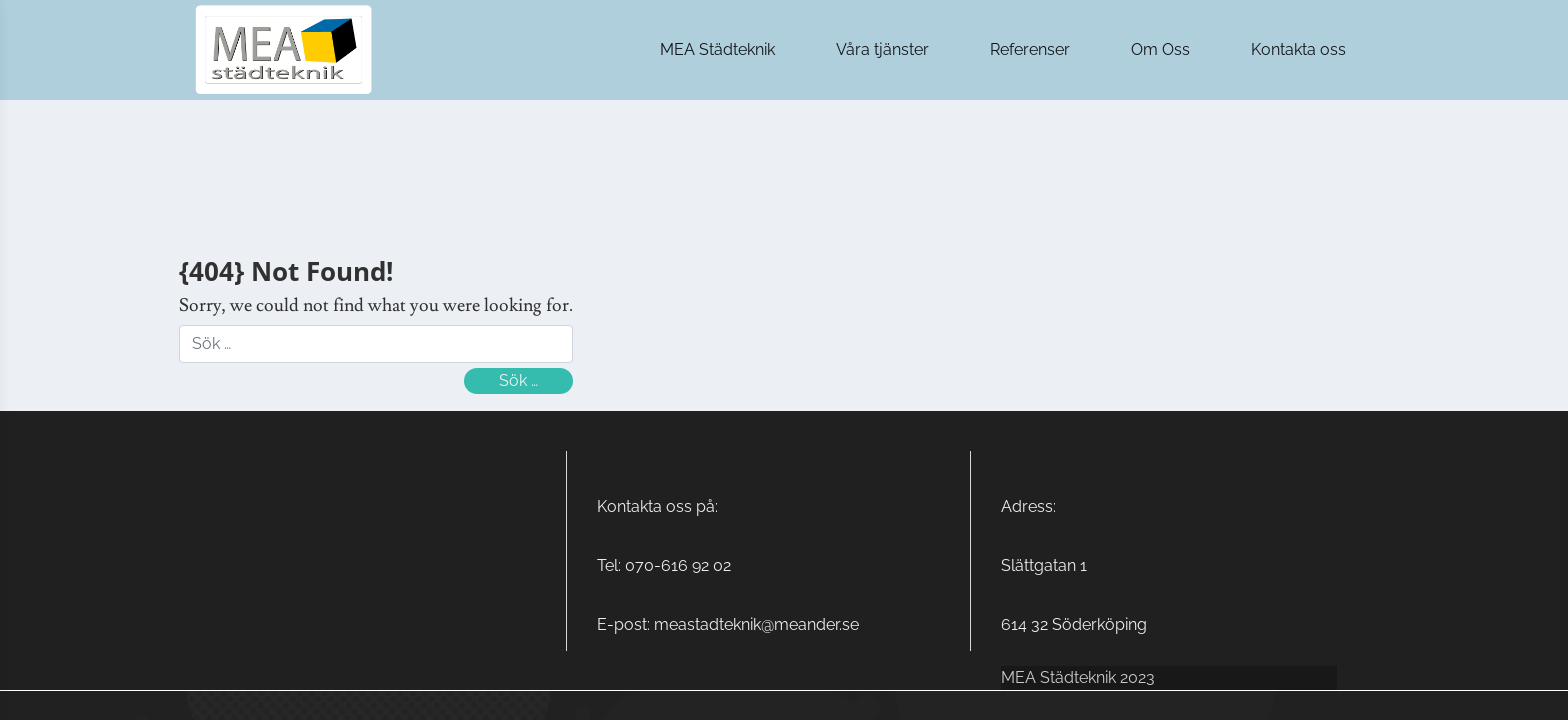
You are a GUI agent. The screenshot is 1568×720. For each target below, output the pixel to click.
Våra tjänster (882, 49)
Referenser (1030, 49)
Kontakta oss (1298, 49)
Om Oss (1160, 49)
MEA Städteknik (717, 49)
